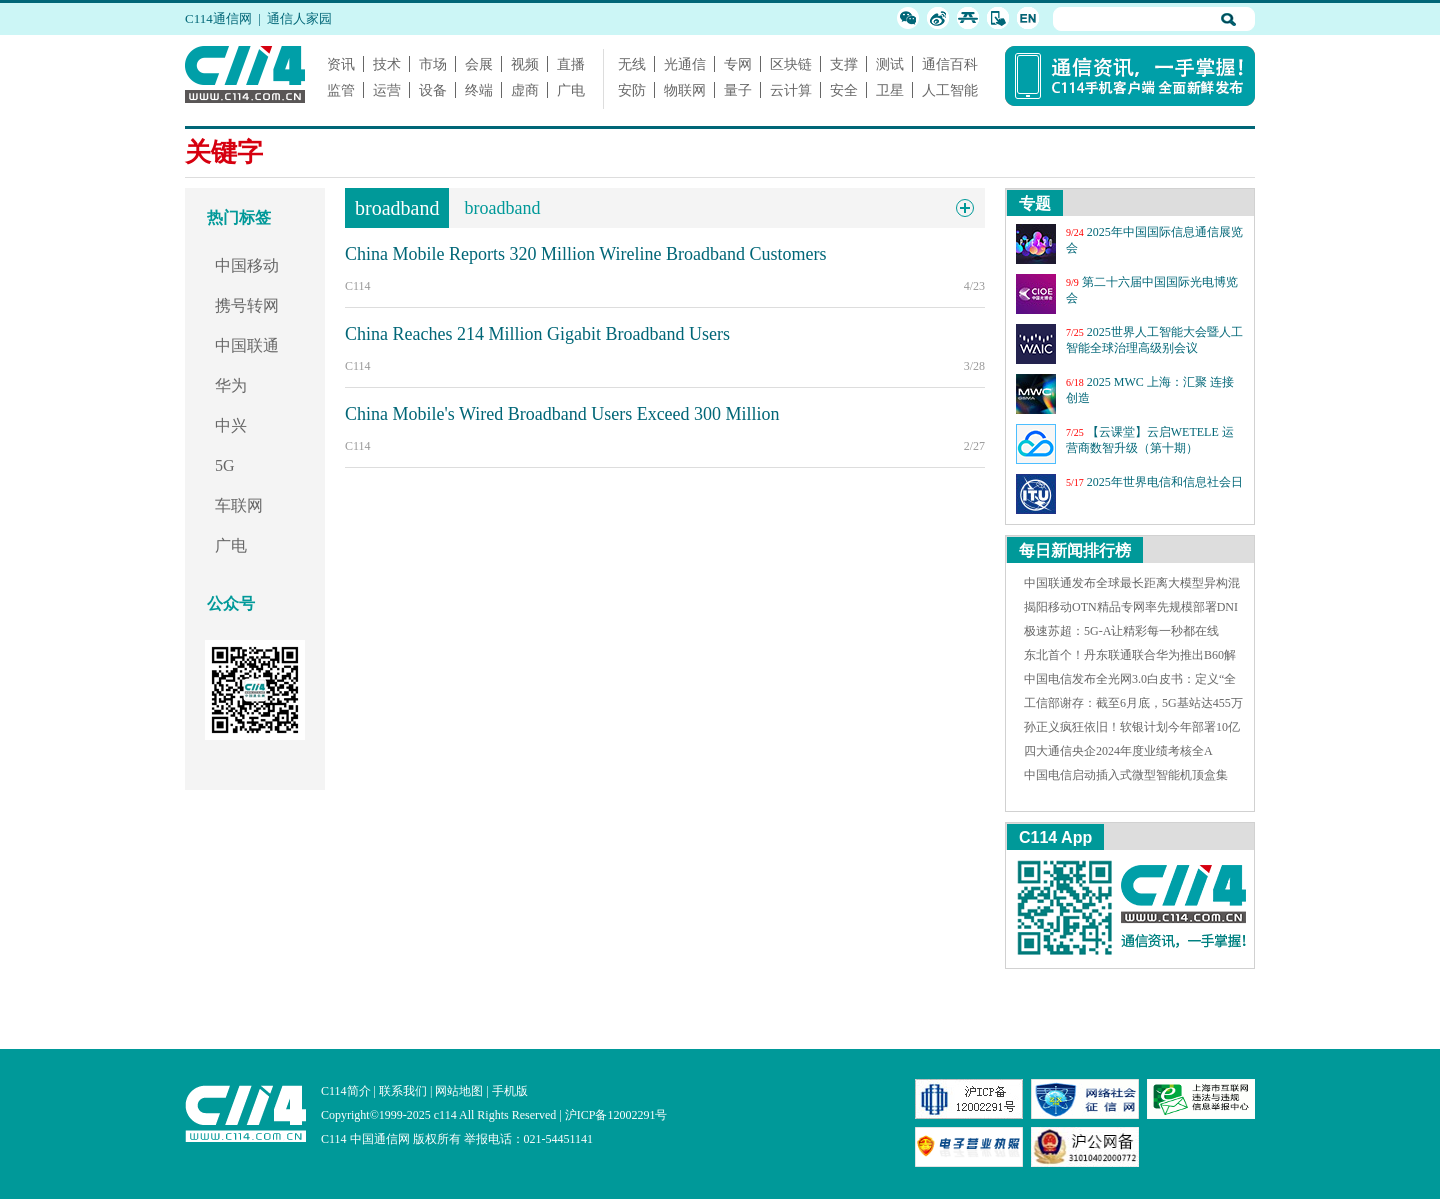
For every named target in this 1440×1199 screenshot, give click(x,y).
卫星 (890, 90)
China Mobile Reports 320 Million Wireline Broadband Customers (585, 254)
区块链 (791, 64)
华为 (231, 385)
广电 (571, 90)
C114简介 (346, 1091)
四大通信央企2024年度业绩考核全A (1118, 751)
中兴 (231, 425)
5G (225, 465)
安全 (844, 90)
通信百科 (950, 64)
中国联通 (247, 345)
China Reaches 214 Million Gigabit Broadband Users (537, 334)
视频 (525, 64)
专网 (738, 64)
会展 (479, 64)
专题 (1035, 203)
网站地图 (459, 1091)
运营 (387, 90)
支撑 (844, 64)
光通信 (685, 64)
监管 (341, 90)
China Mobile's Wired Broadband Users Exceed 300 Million (562, 414)
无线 (632, 64)
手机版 (510, 1091)
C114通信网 (218, 18)
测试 (890, 64)
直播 (571, 64)
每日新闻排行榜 (1075, 550)
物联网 (685, 90)
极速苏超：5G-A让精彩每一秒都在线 (1121, 631)
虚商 (525, 90)
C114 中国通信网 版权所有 (391, 1139)
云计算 (791, 90)
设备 (433, 90)
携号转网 (247, 305)
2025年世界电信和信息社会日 (1165, 482)
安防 (632, 90)
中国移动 (247, 265)
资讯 (341, 64)
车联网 (239, 505)
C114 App (1055, 837)
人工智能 (950, 90)
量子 (738, 90)
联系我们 (403, 1091)
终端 (479, 90)
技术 (387, 64)
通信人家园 (299, 18)
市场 (433, 64)
